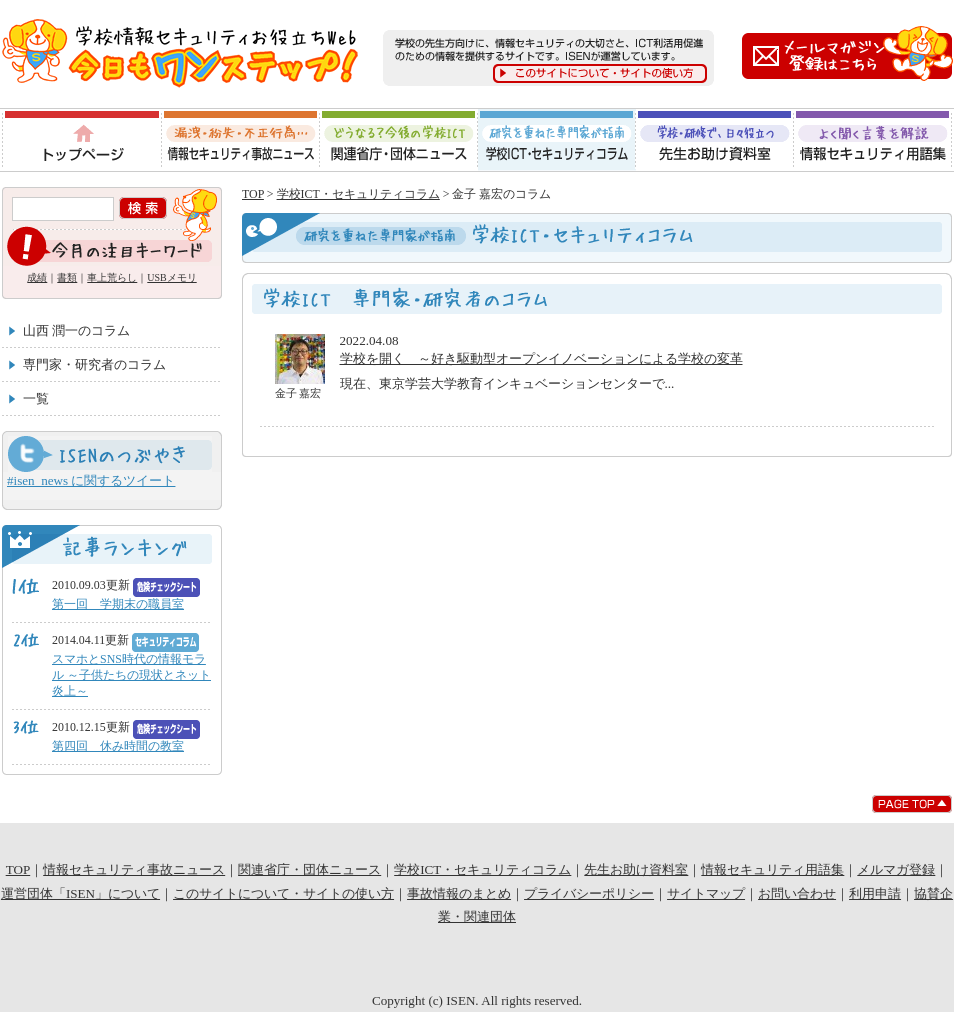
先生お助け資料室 (715, 140)
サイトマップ (706, 893)
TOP (253, 194)
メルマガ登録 (896, 869)
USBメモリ (171, 277)
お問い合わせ (797, 893)
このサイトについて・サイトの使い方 (283, 893)
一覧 (36, 398)
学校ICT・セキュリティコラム (557, 140)
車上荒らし (112, 277)
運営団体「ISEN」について (80, 893)
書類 (67, 277)
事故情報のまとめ (459, 893)
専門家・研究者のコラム (94, 364)
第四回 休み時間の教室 (118, 746)
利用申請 (875, 893)
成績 (37, 277)
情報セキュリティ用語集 (874, 140)
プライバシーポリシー (589, 893)
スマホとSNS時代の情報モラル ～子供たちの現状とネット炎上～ (131, 675)
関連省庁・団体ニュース (399, 140)
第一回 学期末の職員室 (118, 604)
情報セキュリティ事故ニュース (240, 140)
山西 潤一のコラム (76, 330)
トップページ (80, 140)
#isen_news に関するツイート (91, 480)
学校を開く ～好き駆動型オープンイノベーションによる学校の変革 (541, 358)
